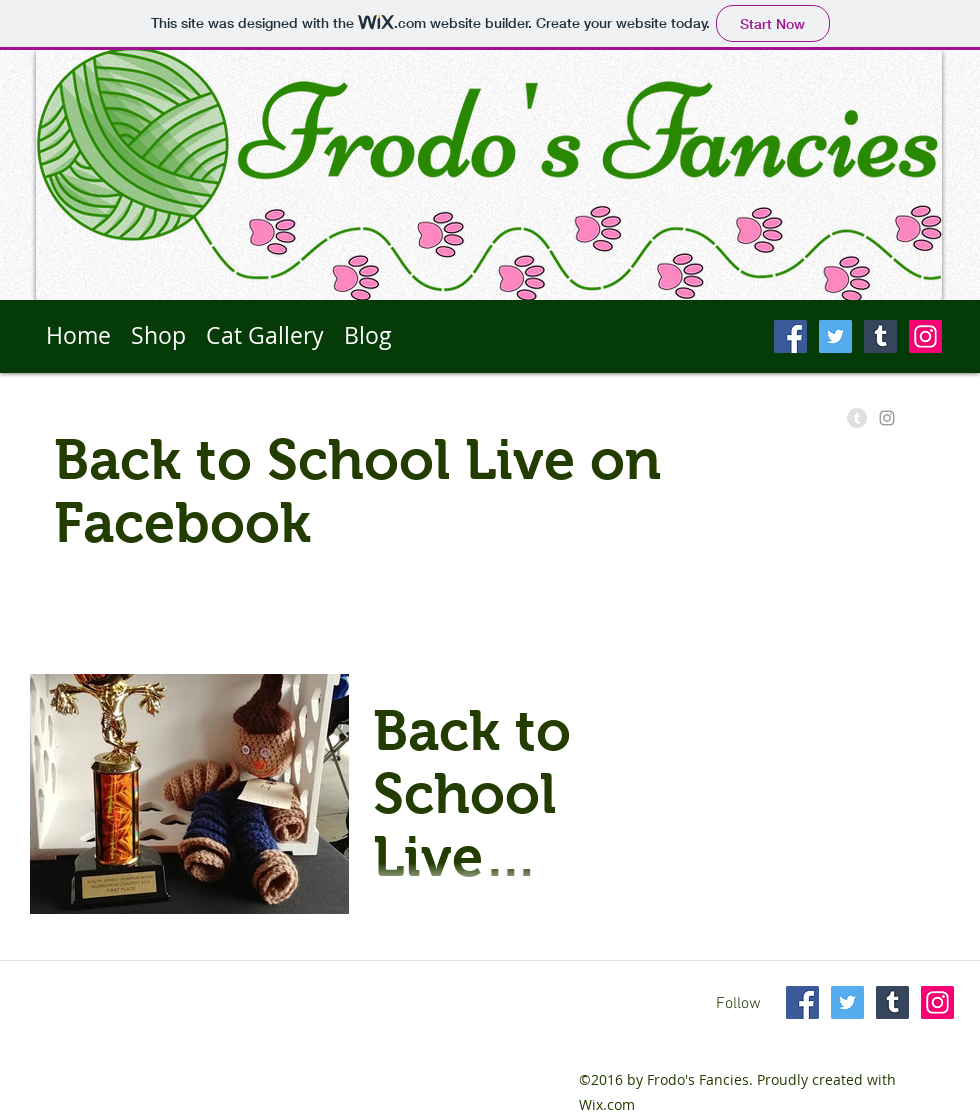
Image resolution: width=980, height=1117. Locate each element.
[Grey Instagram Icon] (887, 418)
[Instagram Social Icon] (925, 336)
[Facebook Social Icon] (790, 336)
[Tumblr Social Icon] (880, 336)
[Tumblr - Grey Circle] (857, 418)
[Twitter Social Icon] (835, 336)
